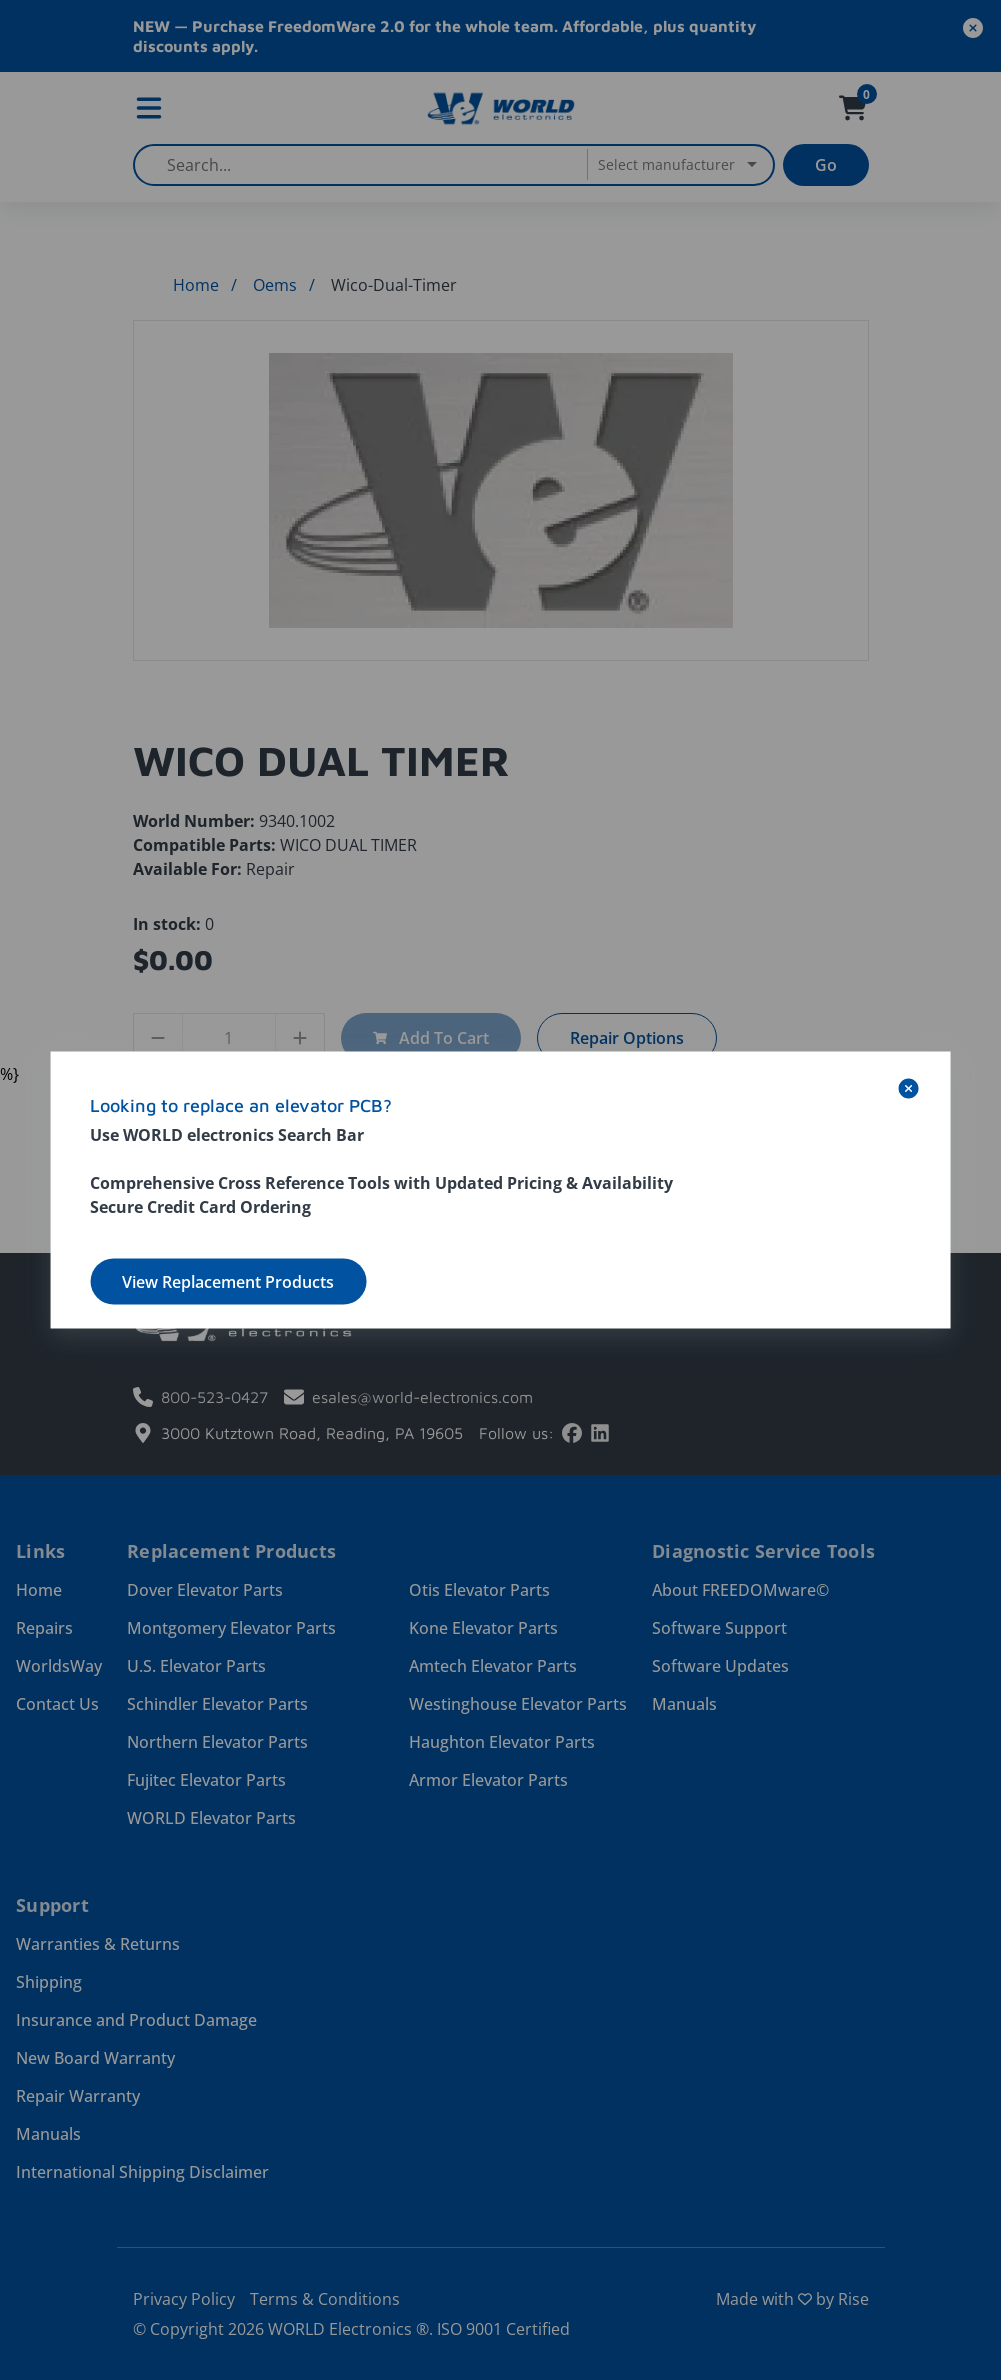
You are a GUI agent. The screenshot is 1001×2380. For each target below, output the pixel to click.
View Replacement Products (228, 1282)
